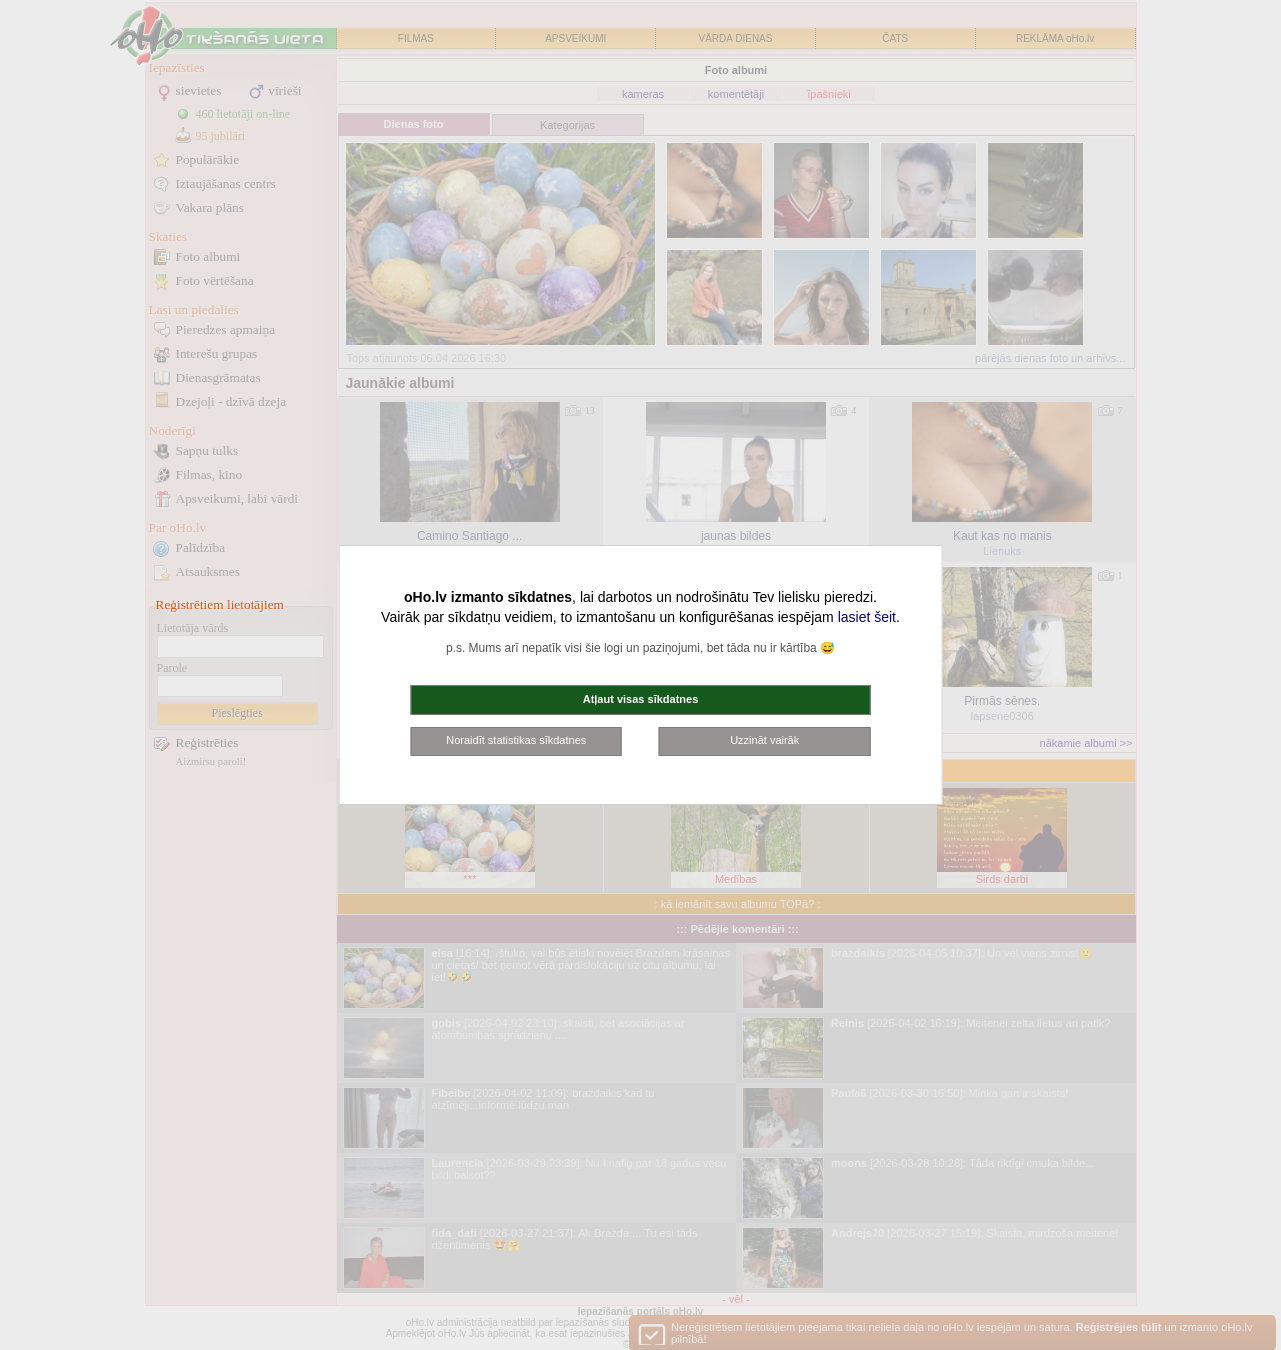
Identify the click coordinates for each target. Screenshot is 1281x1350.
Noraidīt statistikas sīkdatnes (516, 740)
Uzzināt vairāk (764, 740)
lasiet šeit (867, 617)
